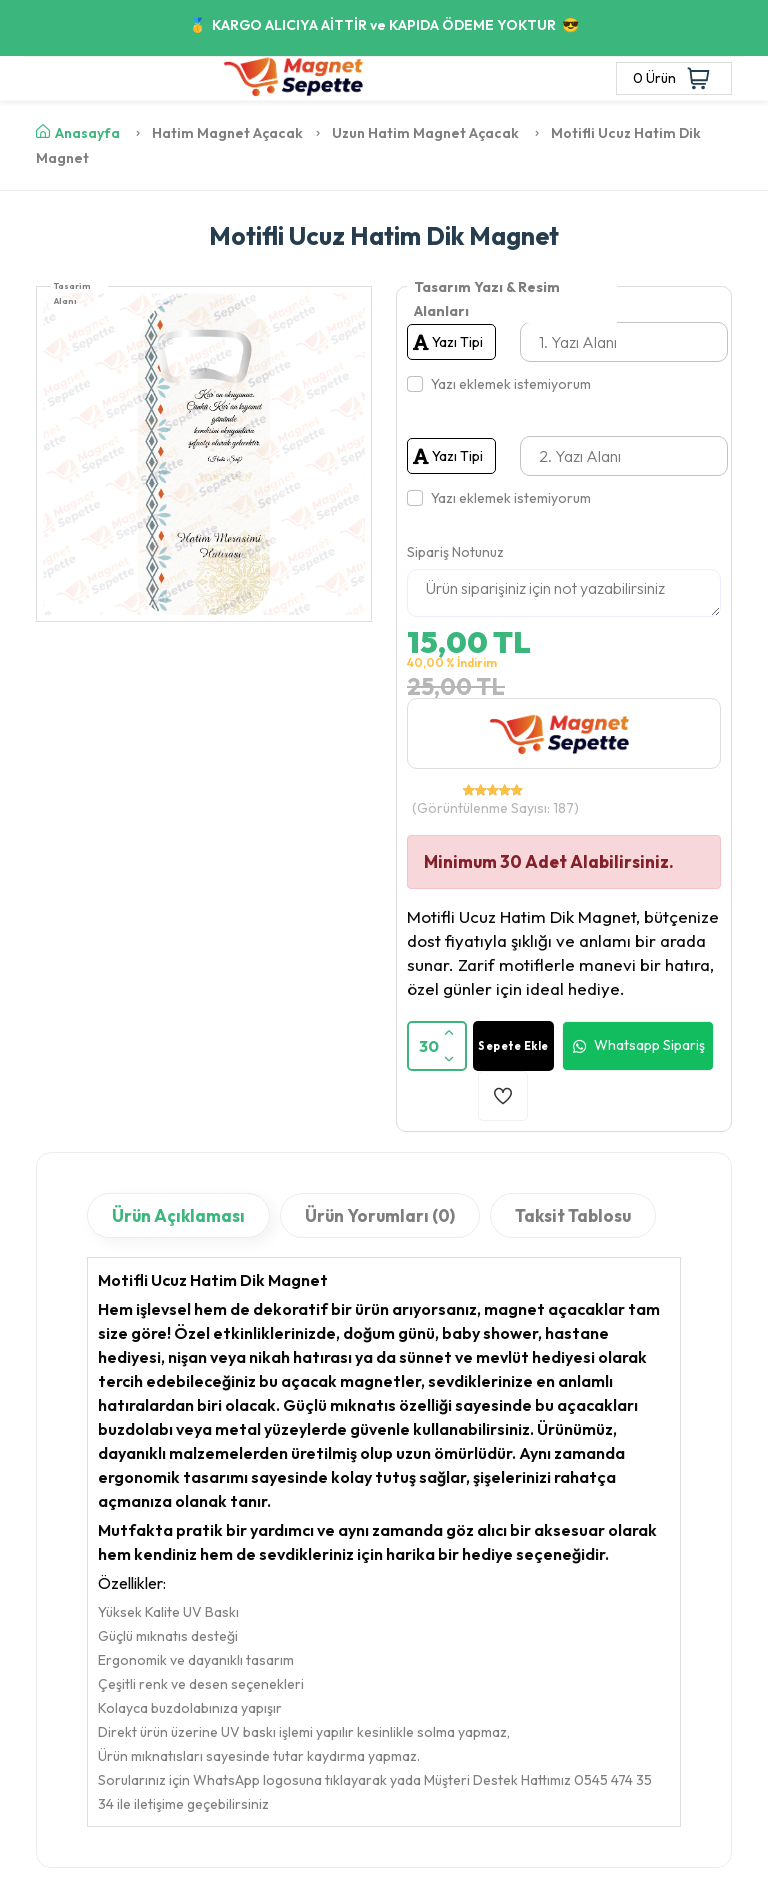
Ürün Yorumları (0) (380, 1215)
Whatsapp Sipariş (638, 1045)
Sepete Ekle (513, 1046)
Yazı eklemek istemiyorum (511, 384)
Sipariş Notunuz (455, 552)
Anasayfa (78, 133)
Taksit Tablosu (573, 1215)
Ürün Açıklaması (178, 1215)
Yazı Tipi (448, 342)
